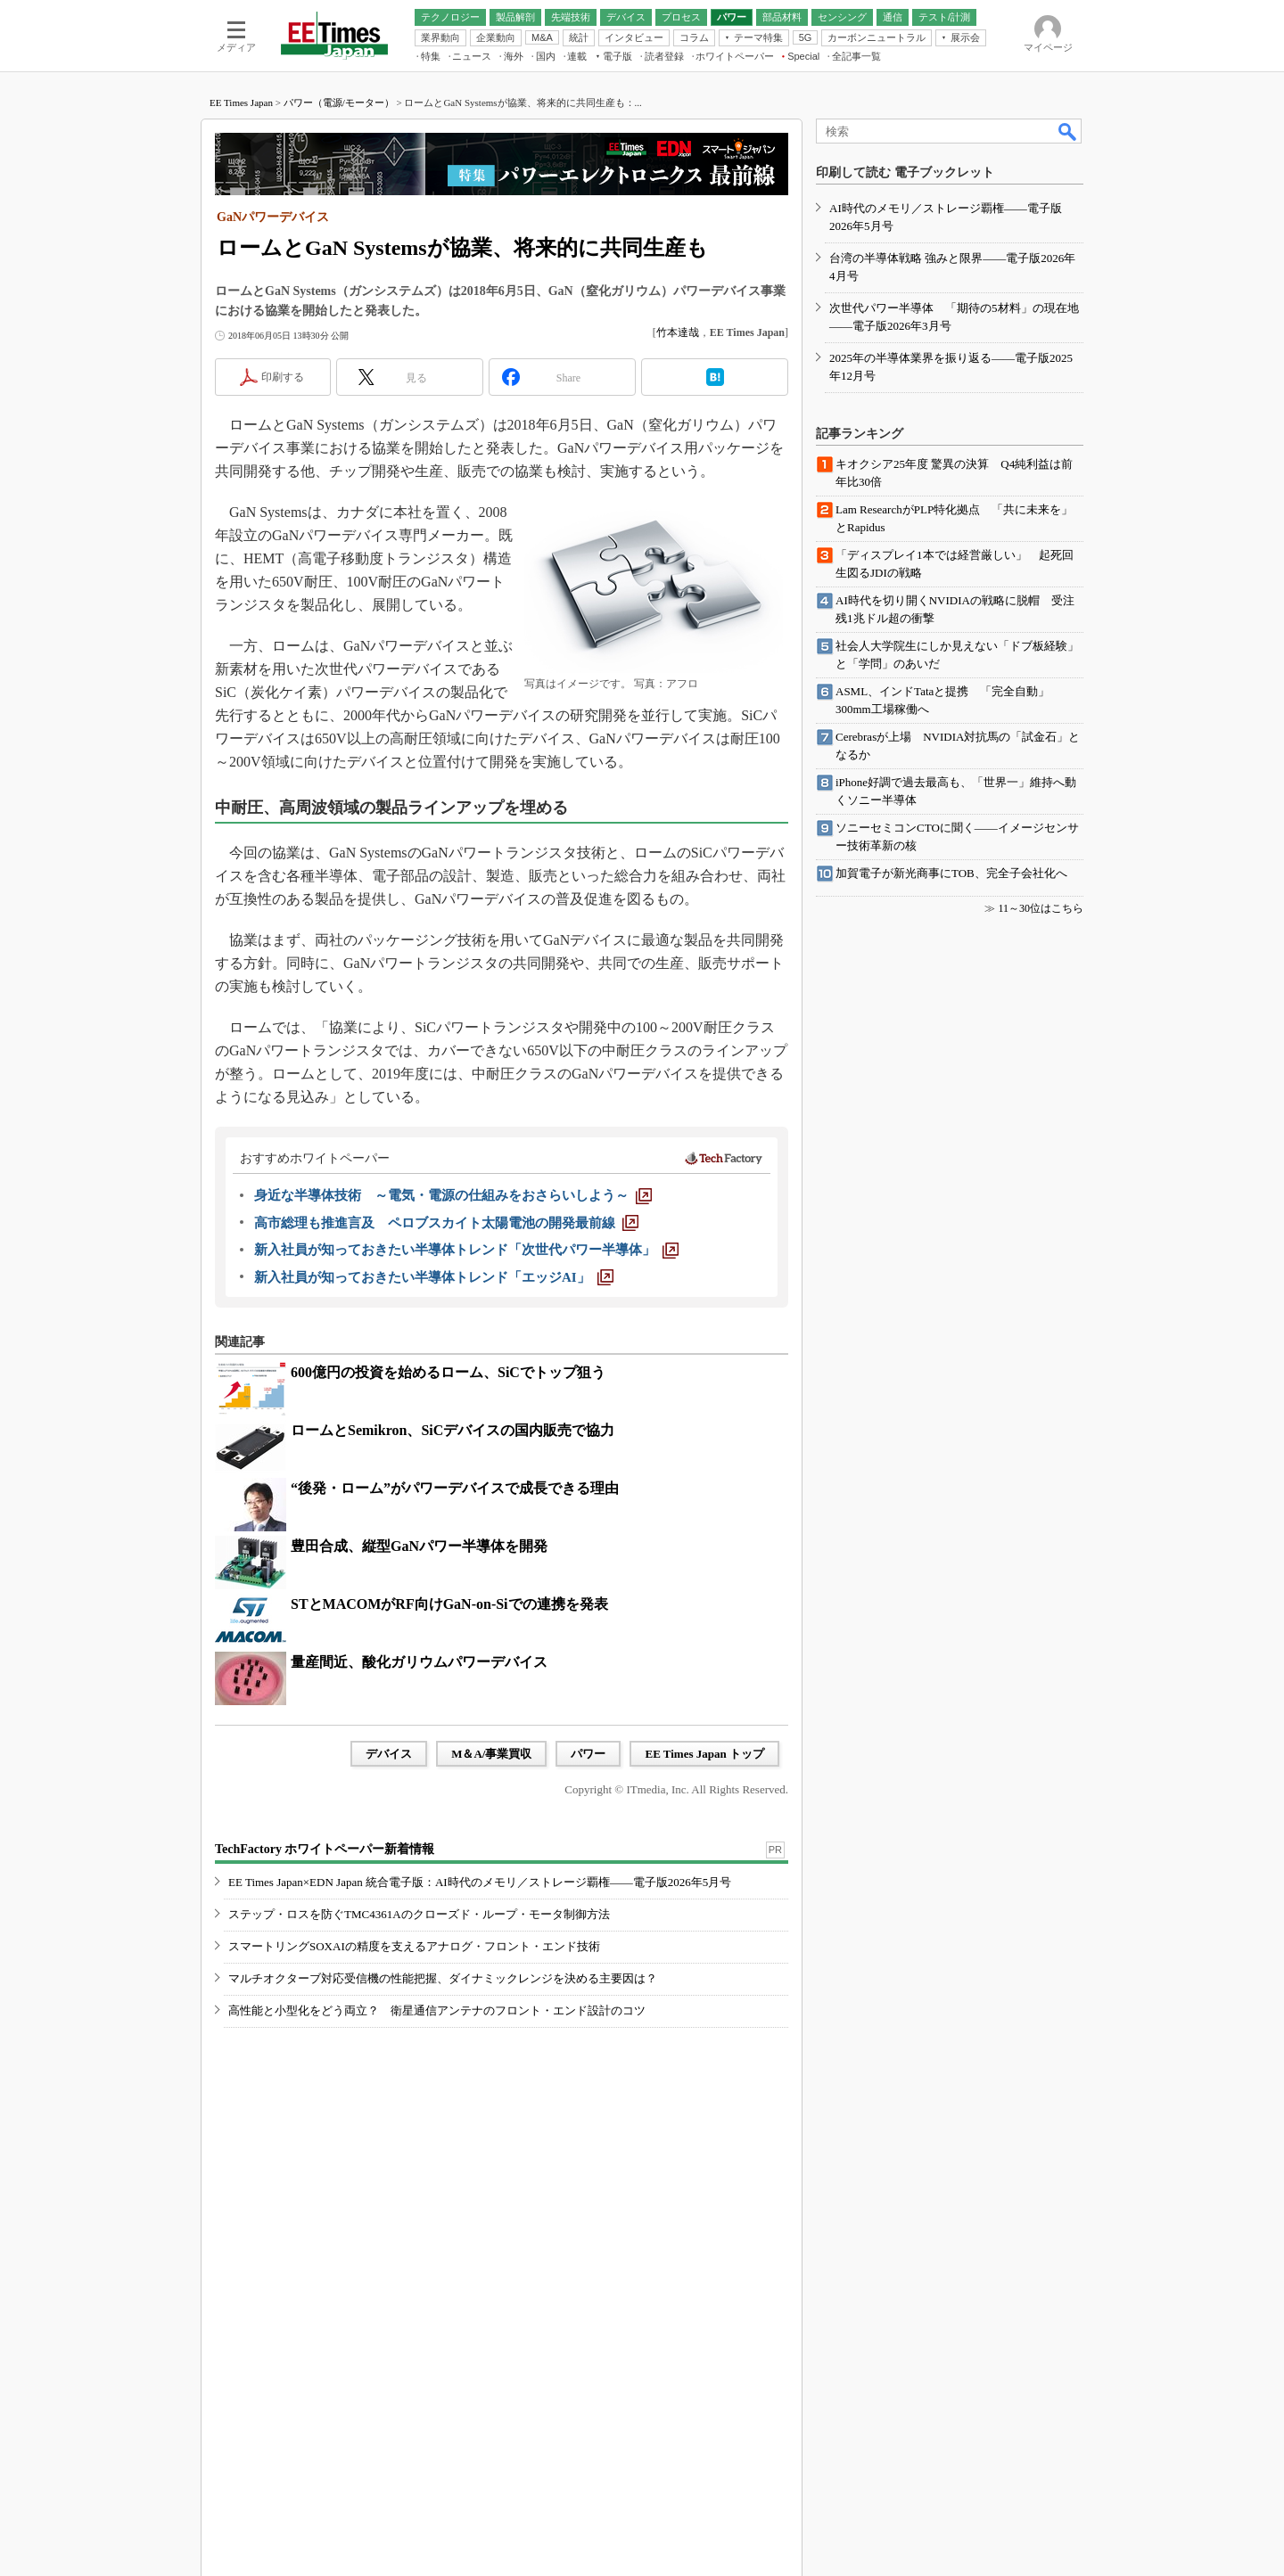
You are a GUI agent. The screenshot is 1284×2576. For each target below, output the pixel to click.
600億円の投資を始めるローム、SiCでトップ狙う (448, 1372)
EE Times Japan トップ (704, 1753)
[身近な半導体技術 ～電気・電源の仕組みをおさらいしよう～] (453, 1195)
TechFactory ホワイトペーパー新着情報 (324, 1849)
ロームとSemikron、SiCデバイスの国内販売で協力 (452, 1430)
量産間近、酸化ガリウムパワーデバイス (419, 1661)
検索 (1068, 131)
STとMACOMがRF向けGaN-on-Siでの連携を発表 (449, 1604)
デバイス (389, 1753)
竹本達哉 (677, 332)
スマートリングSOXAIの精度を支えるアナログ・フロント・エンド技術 (414, 1946)
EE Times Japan (241, 102)
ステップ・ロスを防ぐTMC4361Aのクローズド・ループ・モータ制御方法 (419, 1914)
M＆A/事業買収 (491, 1753)
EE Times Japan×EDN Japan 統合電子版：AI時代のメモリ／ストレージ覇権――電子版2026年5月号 (479, 1882)
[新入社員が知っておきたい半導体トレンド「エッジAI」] (433, 1277)
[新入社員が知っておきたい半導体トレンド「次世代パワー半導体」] (466, 1250)
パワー (588, 1753)
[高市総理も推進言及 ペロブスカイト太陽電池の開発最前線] (446, 1223)
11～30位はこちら (1040, 908)
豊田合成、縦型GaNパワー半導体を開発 (419, 1546)
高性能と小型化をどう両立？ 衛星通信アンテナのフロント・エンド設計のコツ (437, 2010)
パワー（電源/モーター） (339, 102)
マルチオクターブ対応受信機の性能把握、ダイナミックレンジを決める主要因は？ (442, 1978)
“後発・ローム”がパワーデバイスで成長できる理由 (455, 1488)
